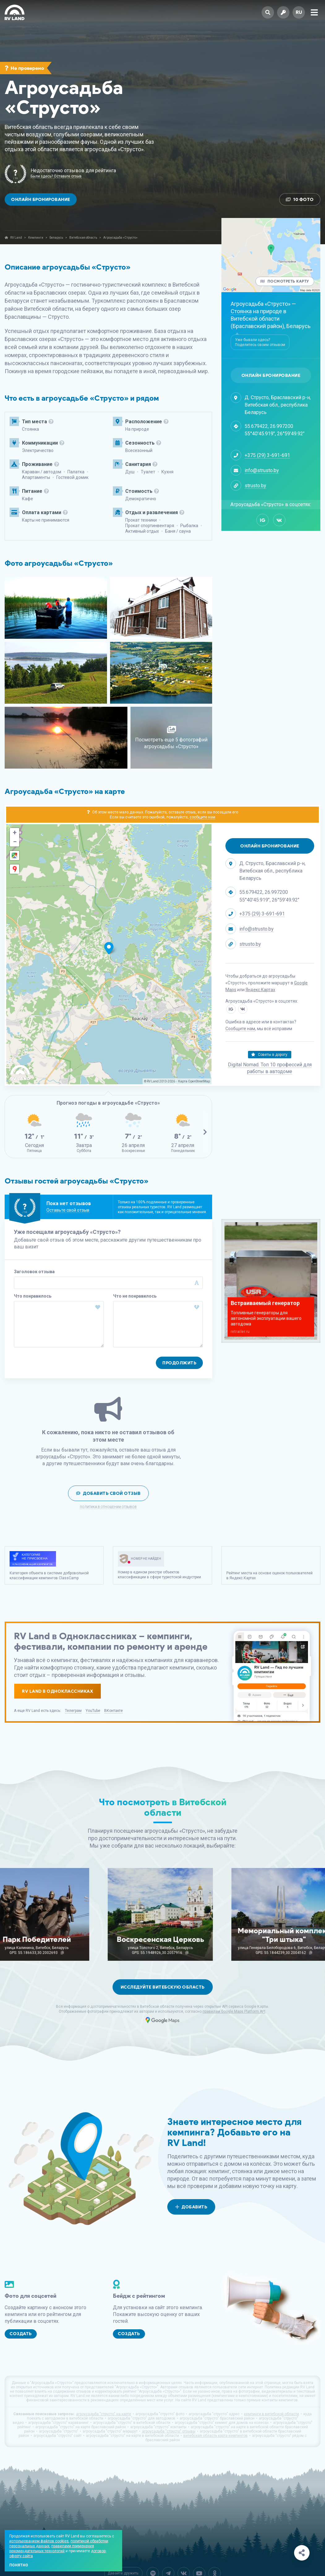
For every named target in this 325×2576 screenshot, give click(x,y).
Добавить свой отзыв (108, 1493)
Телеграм (73, 1710)
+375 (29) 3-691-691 (267, 455)
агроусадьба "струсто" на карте (103, 2414)
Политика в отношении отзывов (108, 1507)
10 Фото (300, 199)
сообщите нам (202, 817)
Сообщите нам (240, 1028)
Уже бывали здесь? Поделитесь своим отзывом (260, 342)
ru (299, 12)
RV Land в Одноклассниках (57, 1691)
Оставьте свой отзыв (67, 1210)
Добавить (191, 2207)
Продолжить (179, 1363)
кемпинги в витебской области (271, 2414)
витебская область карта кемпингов (215, 2435)
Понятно (18, 2565)
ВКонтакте (113, 1710)
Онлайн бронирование (40, 199)
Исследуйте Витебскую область (163, 1987)
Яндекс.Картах (260, 989)
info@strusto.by (262, 470)
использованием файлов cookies (39, 2541)
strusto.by (255, 485)
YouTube (93, 1710)
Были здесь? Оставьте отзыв (56, 176)
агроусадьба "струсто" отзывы (168, 2431)
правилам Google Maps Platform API (234, 2011)
